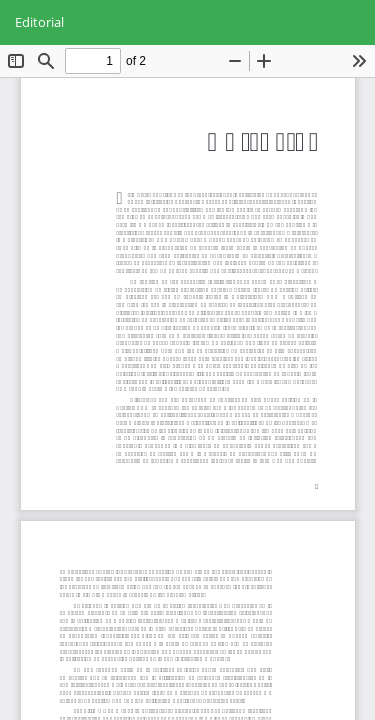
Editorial (39, 22)
